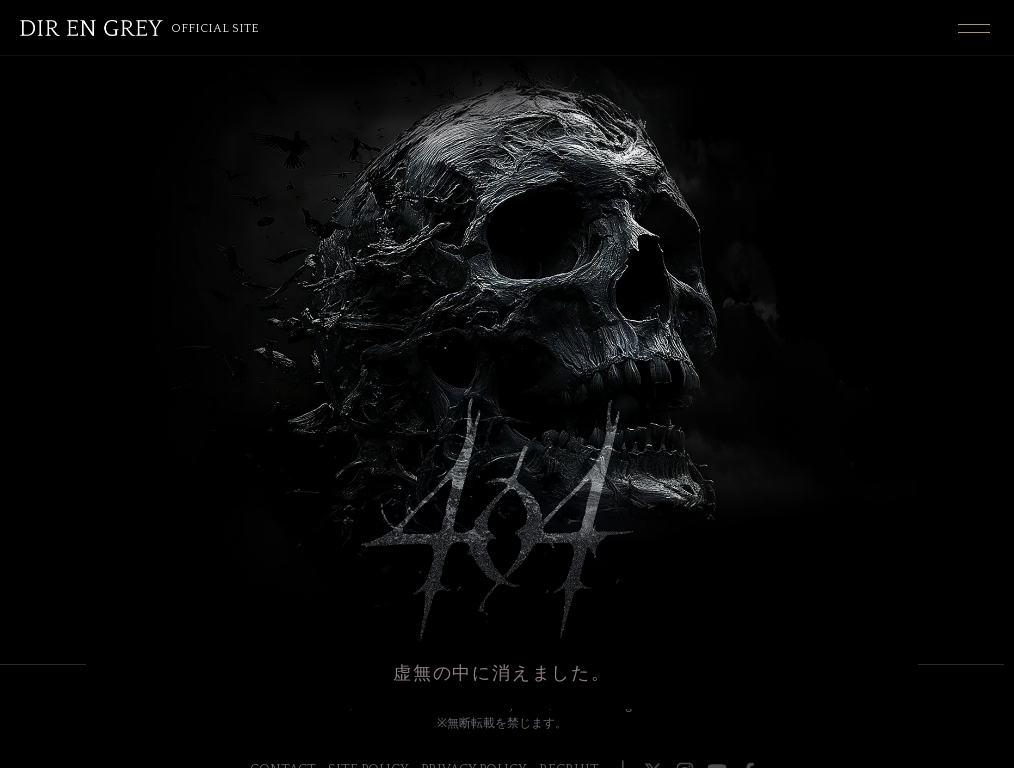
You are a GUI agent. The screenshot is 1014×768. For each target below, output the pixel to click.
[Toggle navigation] (974, 28)
